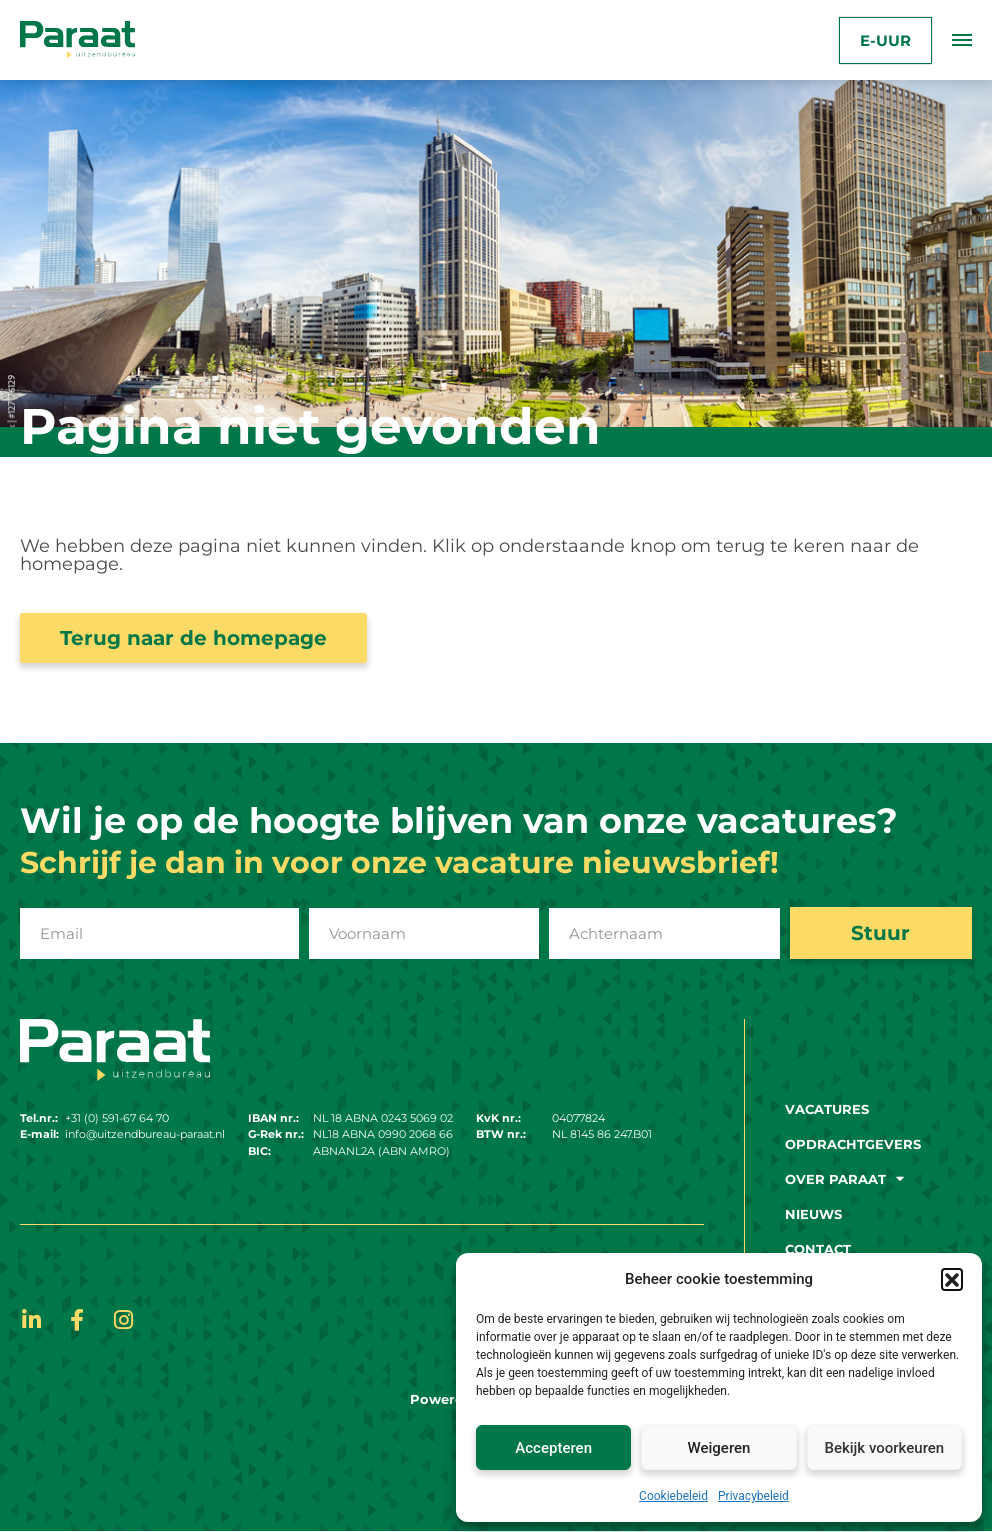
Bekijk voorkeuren (884, 1448)
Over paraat (844, 1179)
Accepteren (553, 1448)
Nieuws (813, 1214)
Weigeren (719, 1448)
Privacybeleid (753, 1496)
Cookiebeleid (673, 1496)
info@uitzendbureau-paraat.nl (145, 1134)
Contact (818, 1249)
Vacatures (827, 1109)
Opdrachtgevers (853, 1144)
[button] (952, 1279)
